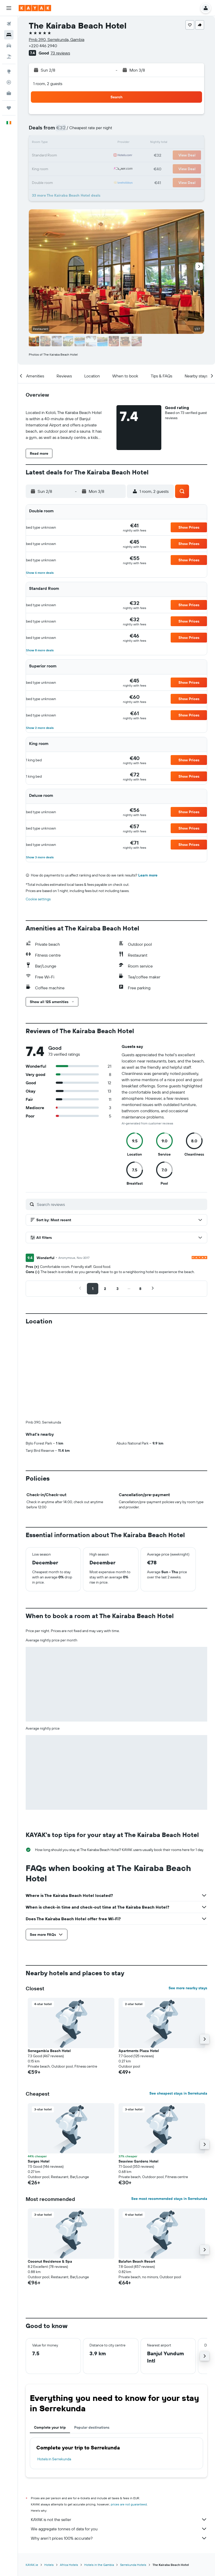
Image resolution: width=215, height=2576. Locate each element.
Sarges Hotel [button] (39, 2161)
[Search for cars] (9, 45)
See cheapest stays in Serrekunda (178, 2093)
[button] (9, 8)
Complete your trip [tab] (50, 2427)
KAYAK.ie (32, 2564)
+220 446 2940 (43, 45)
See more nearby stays (188, 1988)
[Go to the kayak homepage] (35, 8)
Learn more (147, 875)
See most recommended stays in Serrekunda (169, 2198)
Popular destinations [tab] (91, 2427)
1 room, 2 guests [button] (47, 83)
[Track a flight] (9, 82)
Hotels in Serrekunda (54, 2459)
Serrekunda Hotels (133, 2564)
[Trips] (9, 108)
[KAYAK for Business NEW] (9, 93)
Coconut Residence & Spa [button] (50, 2261)
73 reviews (60, 53)
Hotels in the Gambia (99, 2564)
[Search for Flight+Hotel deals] (9, 56)
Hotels (49, 2564)
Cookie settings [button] (38, 899)
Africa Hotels (69, 2564)
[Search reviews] (120, 1204)
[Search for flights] (9, 24)
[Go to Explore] (9, 71)
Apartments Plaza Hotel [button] (139, 2050)
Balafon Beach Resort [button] (137, 2261)
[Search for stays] (9, 35)
